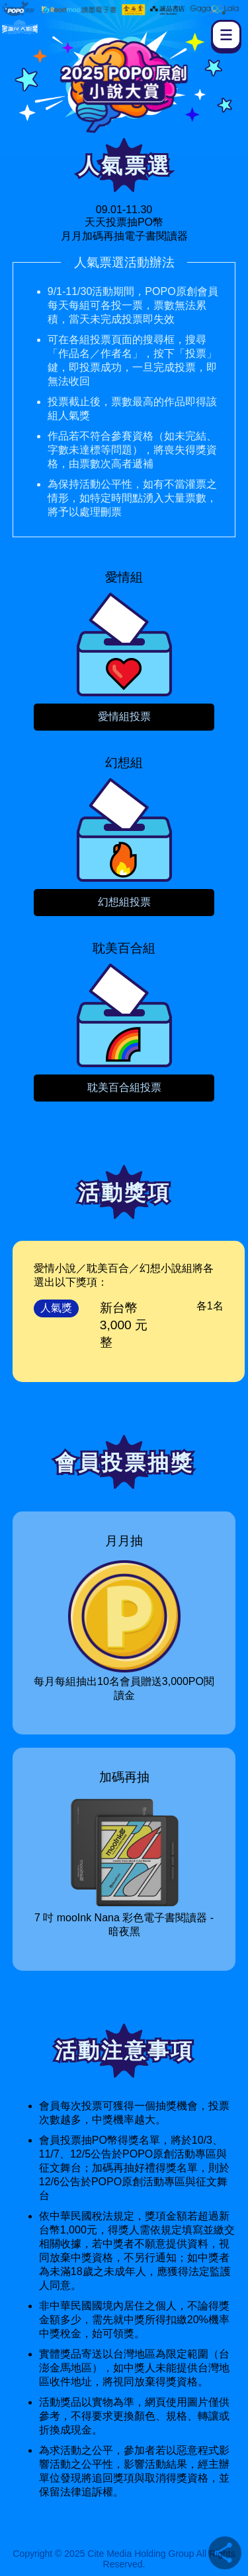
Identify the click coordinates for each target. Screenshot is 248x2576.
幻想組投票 (124, 902)
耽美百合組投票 (124, 1087)
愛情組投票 (124, 716)
